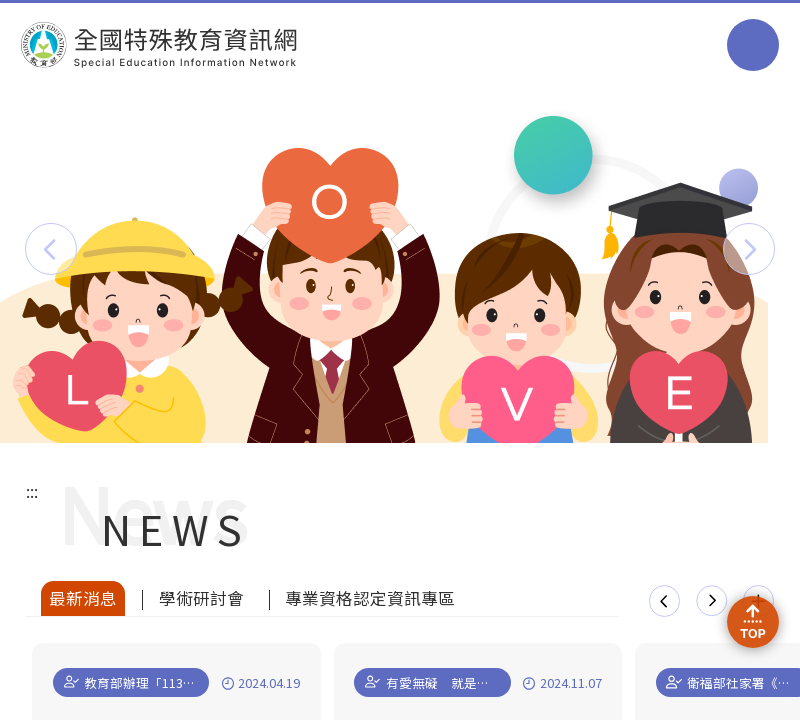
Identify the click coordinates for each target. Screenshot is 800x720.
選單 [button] (753, 45)
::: (32, 491)
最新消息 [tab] (83, 598)
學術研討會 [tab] (201, 598)
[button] (51, 249)
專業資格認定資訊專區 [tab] (370, 598)
